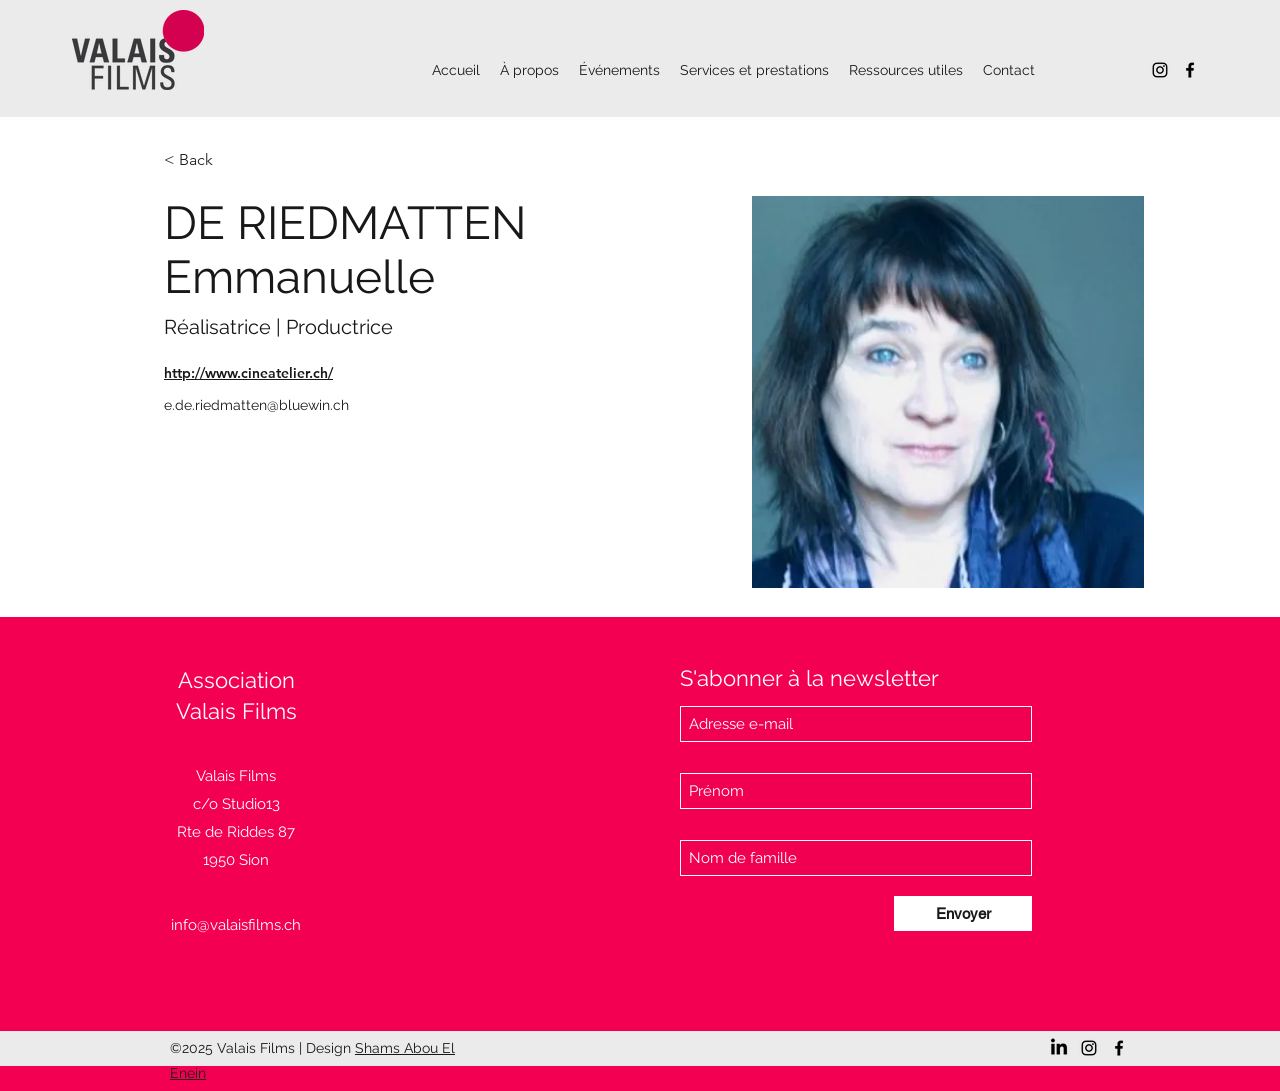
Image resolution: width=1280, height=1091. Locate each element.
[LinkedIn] (1059, 1048)
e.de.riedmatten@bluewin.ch (256, 405)
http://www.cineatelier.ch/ (248, 373)
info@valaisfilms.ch (236, 925)
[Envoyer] (963, 913)
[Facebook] (1190, 70)
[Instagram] (1160, 70)
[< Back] (203, 160)
